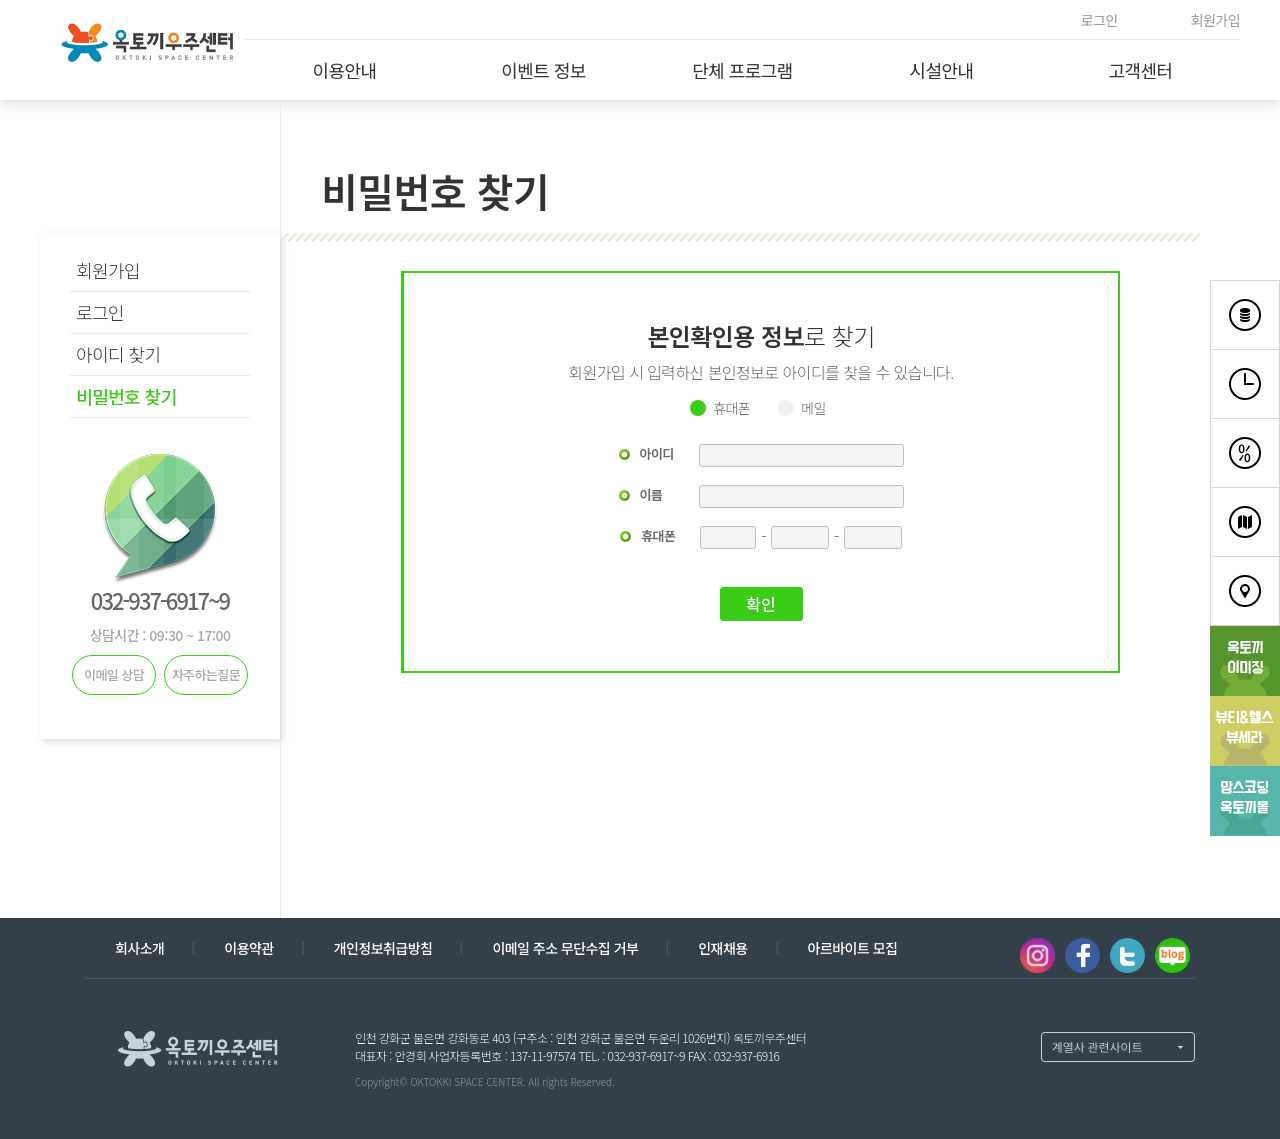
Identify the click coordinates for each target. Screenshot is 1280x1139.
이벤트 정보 (543, 70)
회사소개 (139, 948)
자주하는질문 (206, 674)
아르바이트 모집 (853, 948)
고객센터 (1140, 70)
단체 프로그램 (742, 70)
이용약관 (248, 948)
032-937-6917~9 (160, 600)
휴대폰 (731, 408)
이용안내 (344, 70)
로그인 (1099, 20)
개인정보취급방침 (383, 948)
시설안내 (941, 70)
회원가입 (1215, 20)
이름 (651, 494)
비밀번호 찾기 (126, 396)
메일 (813, 408)
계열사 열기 (1118, 1047)
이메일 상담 (114, 674)
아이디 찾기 (118, 354)
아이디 (657, 453)
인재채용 (722, 948)
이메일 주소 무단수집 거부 (565, 948)
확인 (760, 604)
